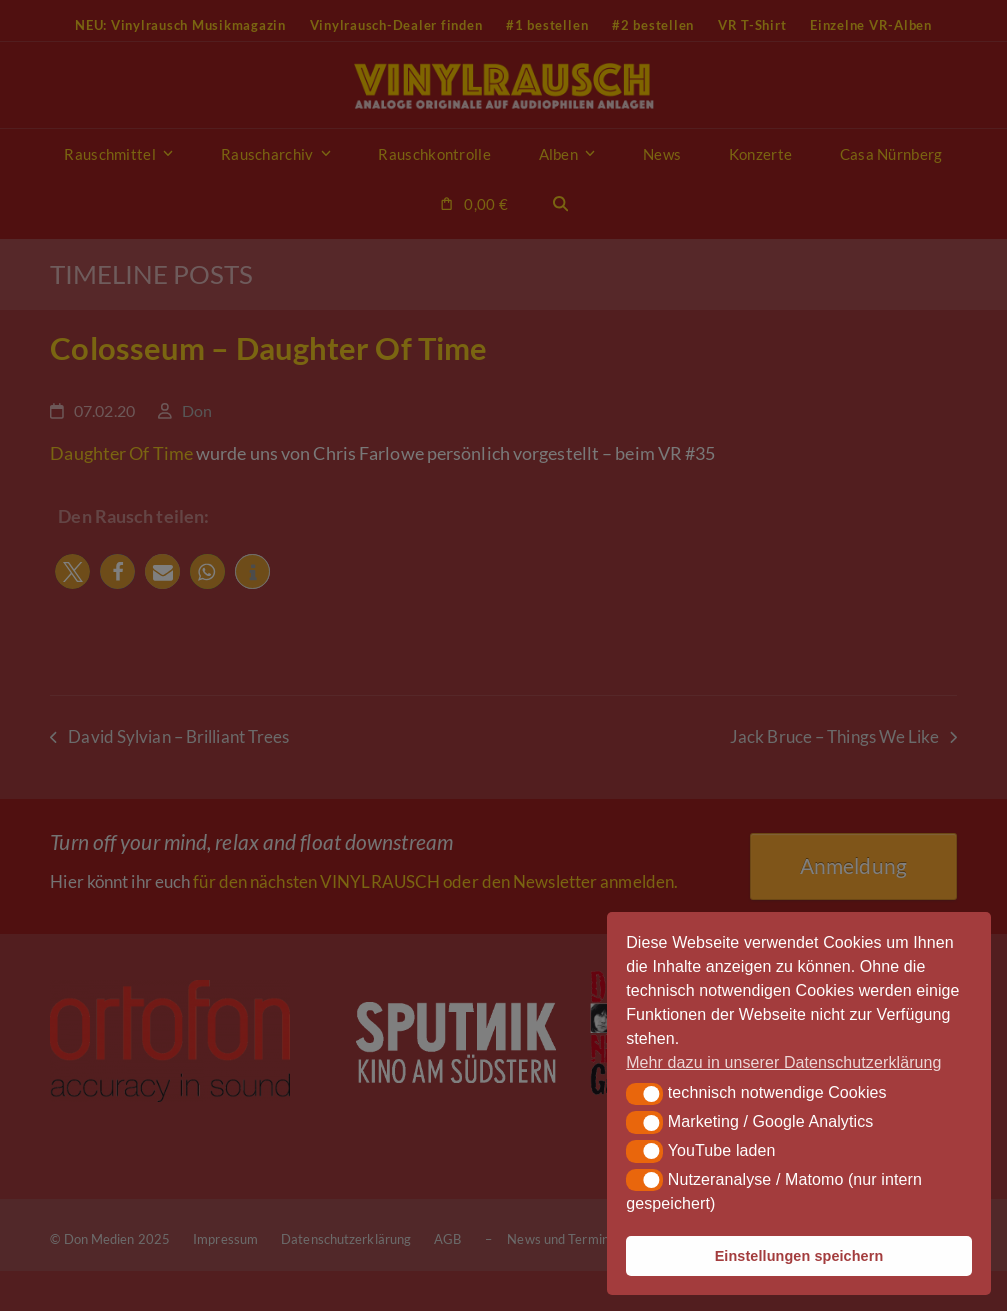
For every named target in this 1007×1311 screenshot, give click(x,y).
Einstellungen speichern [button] (799, 1256)
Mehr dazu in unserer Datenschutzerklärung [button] (783, 1062)
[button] (644, 1094)
